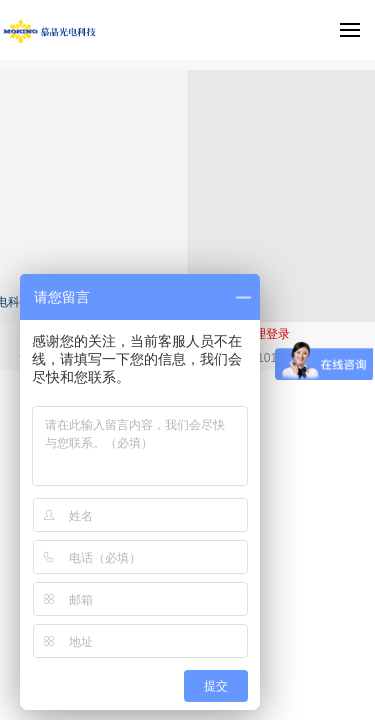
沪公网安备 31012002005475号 (271, 358)
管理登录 (266, 334)
